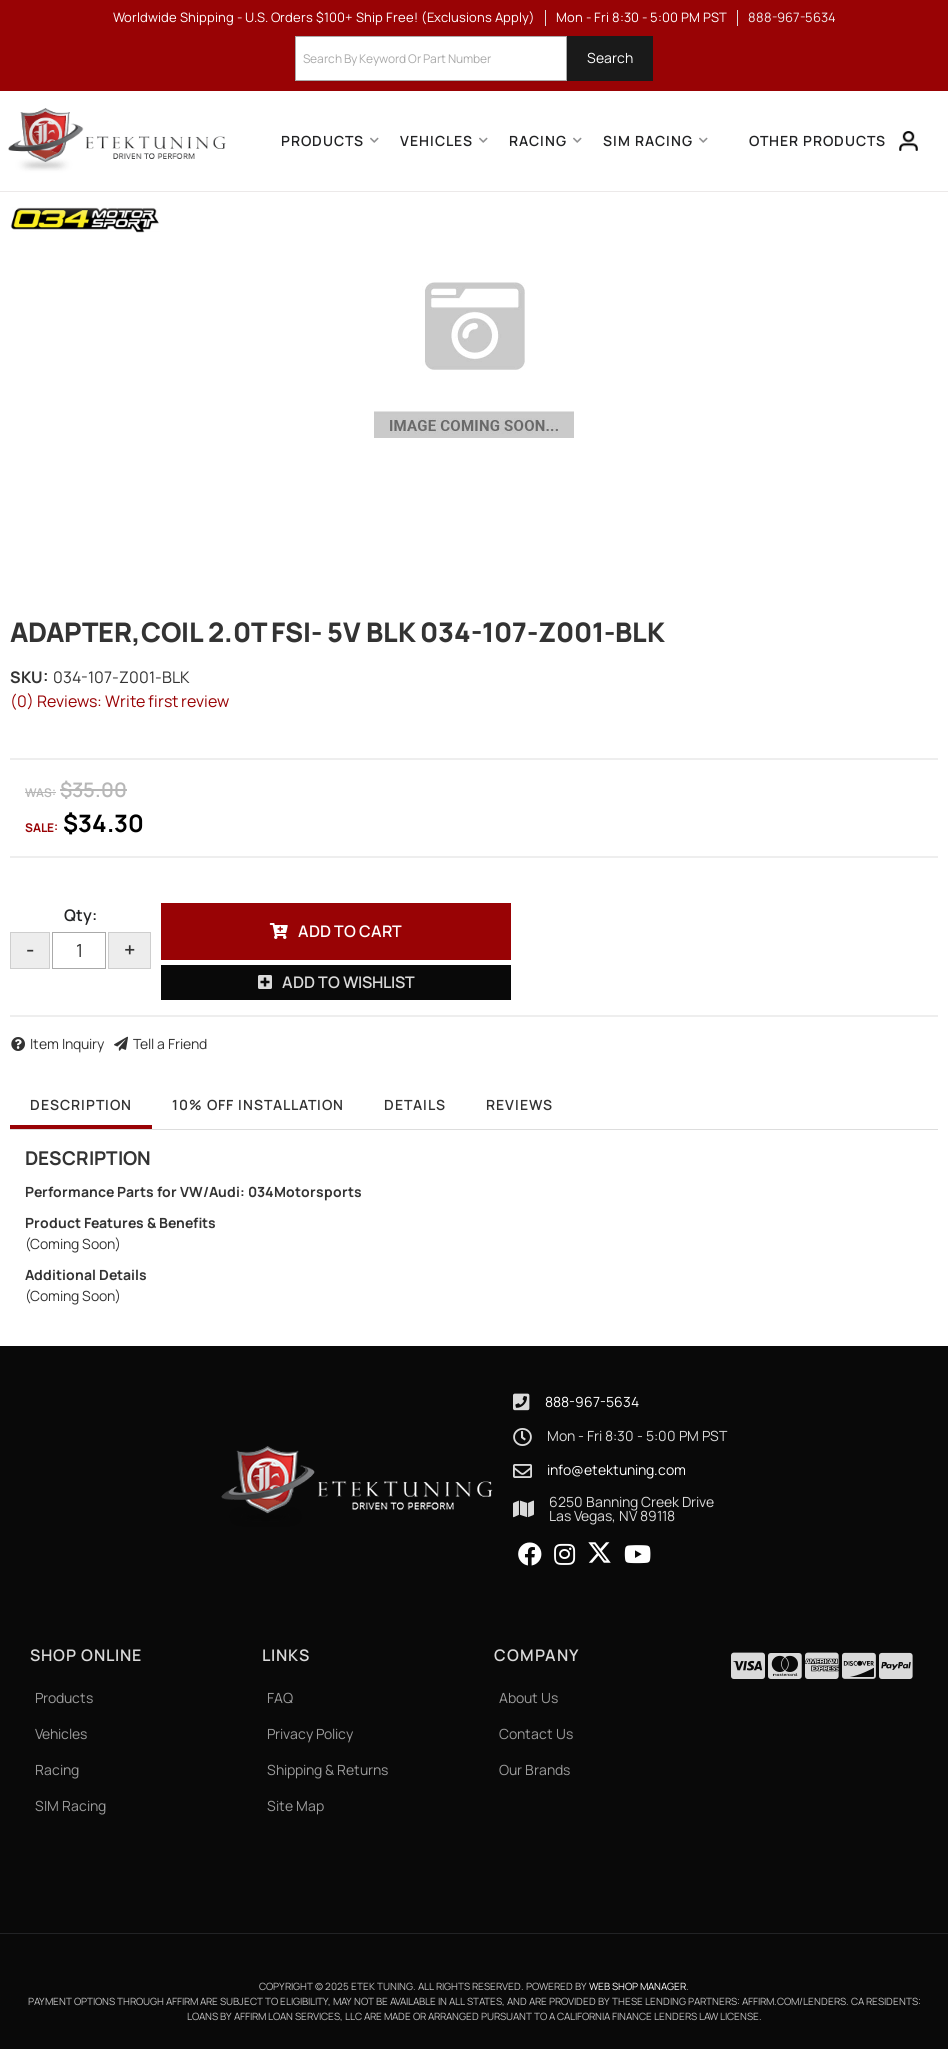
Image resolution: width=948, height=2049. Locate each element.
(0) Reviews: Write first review (119, 701)
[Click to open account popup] (909, 141)
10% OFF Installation (258, 1104)
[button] (474, 58)
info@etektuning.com (616, 1470)
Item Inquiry (67, 1043)
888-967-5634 (592, 1401)
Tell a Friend (170, 1043)
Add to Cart (350, 931)
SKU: (29, 677)
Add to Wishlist (348, 982)
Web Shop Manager (637, 1986)
